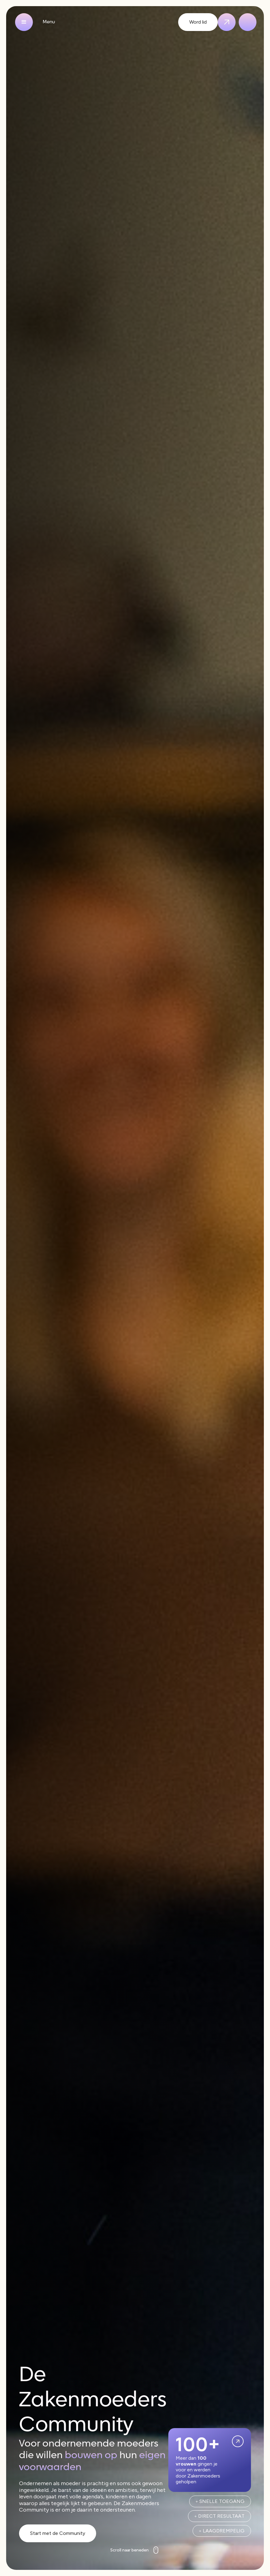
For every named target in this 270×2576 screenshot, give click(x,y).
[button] (23, 22)
